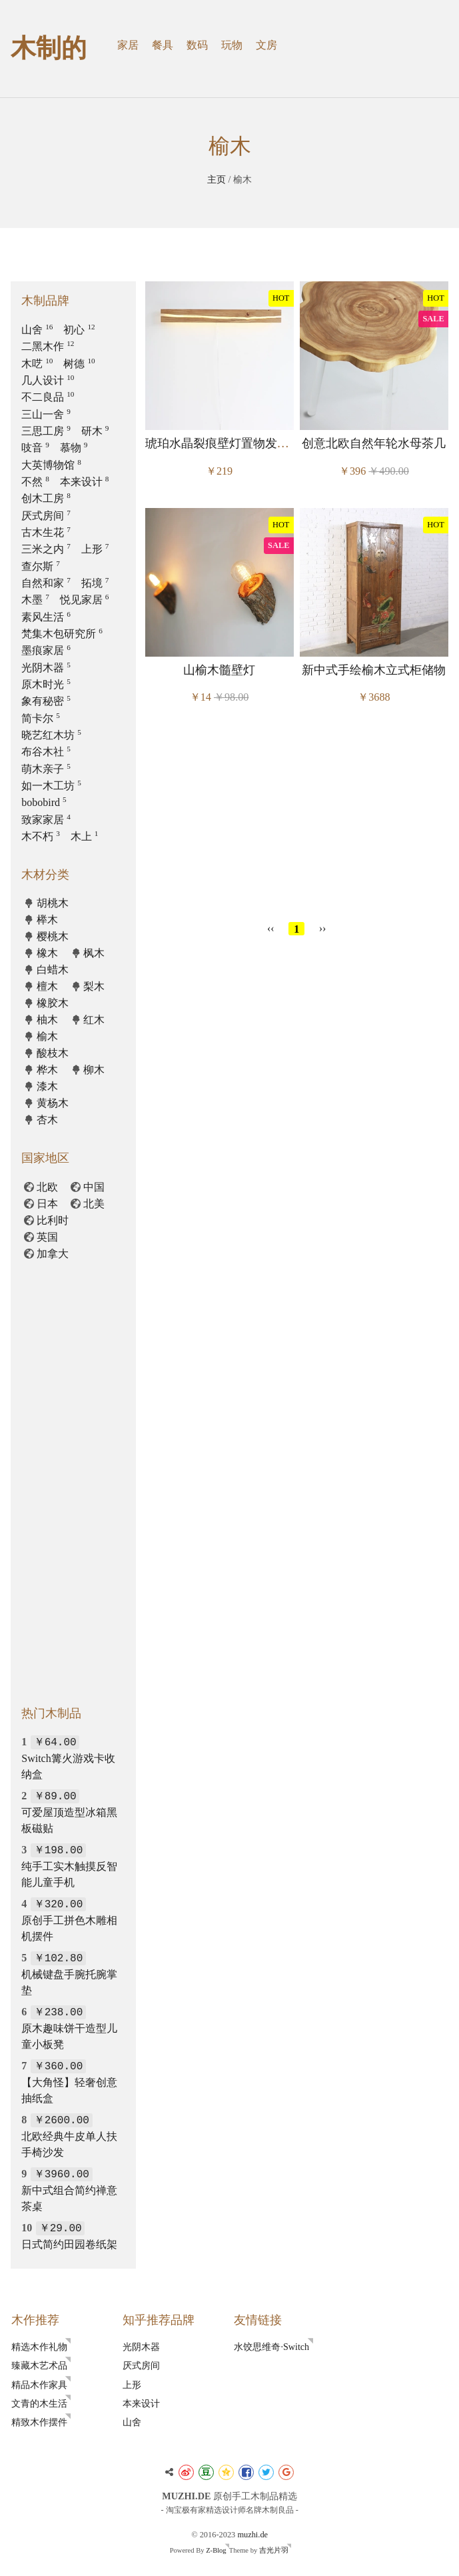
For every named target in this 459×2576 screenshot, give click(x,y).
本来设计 (84, 481)
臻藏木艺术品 (39, 2365)
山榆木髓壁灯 (219, 670)
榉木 (47, 919)
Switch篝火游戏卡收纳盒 (68, 1758)
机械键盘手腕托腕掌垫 (69, 1974)
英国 (47, 1237)
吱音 (35, 447)
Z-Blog (216, 2550)
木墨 (35, 599)
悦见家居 (84, 599)
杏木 (47, 1119)
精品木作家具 (39, 2384)
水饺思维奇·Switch (271, 2346)
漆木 (47, 1086)
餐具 (162, 45)
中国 (94, 1187)
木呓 (37, 363)
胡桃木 (53, 903)
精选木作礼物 (39, 2346)
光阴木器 (46, 667)
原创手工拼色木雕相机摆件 (69, 1920)
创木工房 (46, 498)
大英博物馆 (51, 465)
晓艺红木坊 (51, 735)
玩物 (231, 45)
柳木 (94, 1069)
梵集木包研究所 (62, 633)
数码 (197, 45)
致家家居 (46, 819)
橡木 (47, 953)
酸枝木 (53, 1053)
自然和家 (46, 583)
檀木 (47, 986)
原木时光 (46, 684)
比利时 (53, 1220)
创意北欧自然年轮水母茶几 (374, 443)
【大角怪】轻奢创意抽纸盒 (69, 2082)
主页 (216, 179)
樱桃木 (53, 936)
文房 (266, 45)
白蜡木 (53, 969)
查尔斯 (40, 566)
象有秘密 (46, 701)
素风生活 (46, 617)
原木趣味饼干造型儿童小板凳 (69, 2028)
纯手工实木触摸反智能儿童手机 (69, 1866)
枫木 (94, 953)
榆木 (47, 1036)
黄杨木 (53, 1103)
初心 (79, 329)
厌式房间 (46, 515)
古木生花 (46, 532)
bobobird (43, 802)
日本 (47, 1203)
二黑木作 (47, 346)
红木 (94, 1019)
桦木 (47, 1069)
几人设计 (47, 380)
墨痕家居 (46, 650)
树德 (79, 363)
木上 (85, 836)
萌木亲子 (46, 769)
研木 (95, 431)
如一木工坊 (51, 785)
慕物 (74, 447)
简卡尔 (40, 718)
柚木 (47, 1019)
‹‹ (270, 928)
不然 (35, 481)
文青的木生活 (39, 2403)
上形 (95, 549)
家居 (128, 45)
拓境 (95, 583)
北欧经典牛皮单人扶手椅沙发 (69, 2136)
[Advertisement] (296, 816)
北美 (94, 1203)
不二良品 (47, 397)
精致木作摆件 (39, 2422)
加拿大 (53, 1253)
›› (322, 928)
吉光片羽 (273, 2550)
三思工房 (46, 431)
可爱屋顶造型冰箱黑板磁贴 (69, 1812)
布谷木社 (46, 751)
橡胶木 (53, 1003)
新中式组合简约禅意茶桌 (69, 2190)
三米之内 (46, 549)
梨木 (94, 986)
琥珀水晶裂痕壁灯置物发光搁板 (229, 443)
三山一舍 (46, 414)
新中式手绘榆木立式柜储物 (374, 670)
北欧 (47, 1187)
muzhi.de (252, 2534)
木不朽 (40, 836)
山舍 (37, 329)
